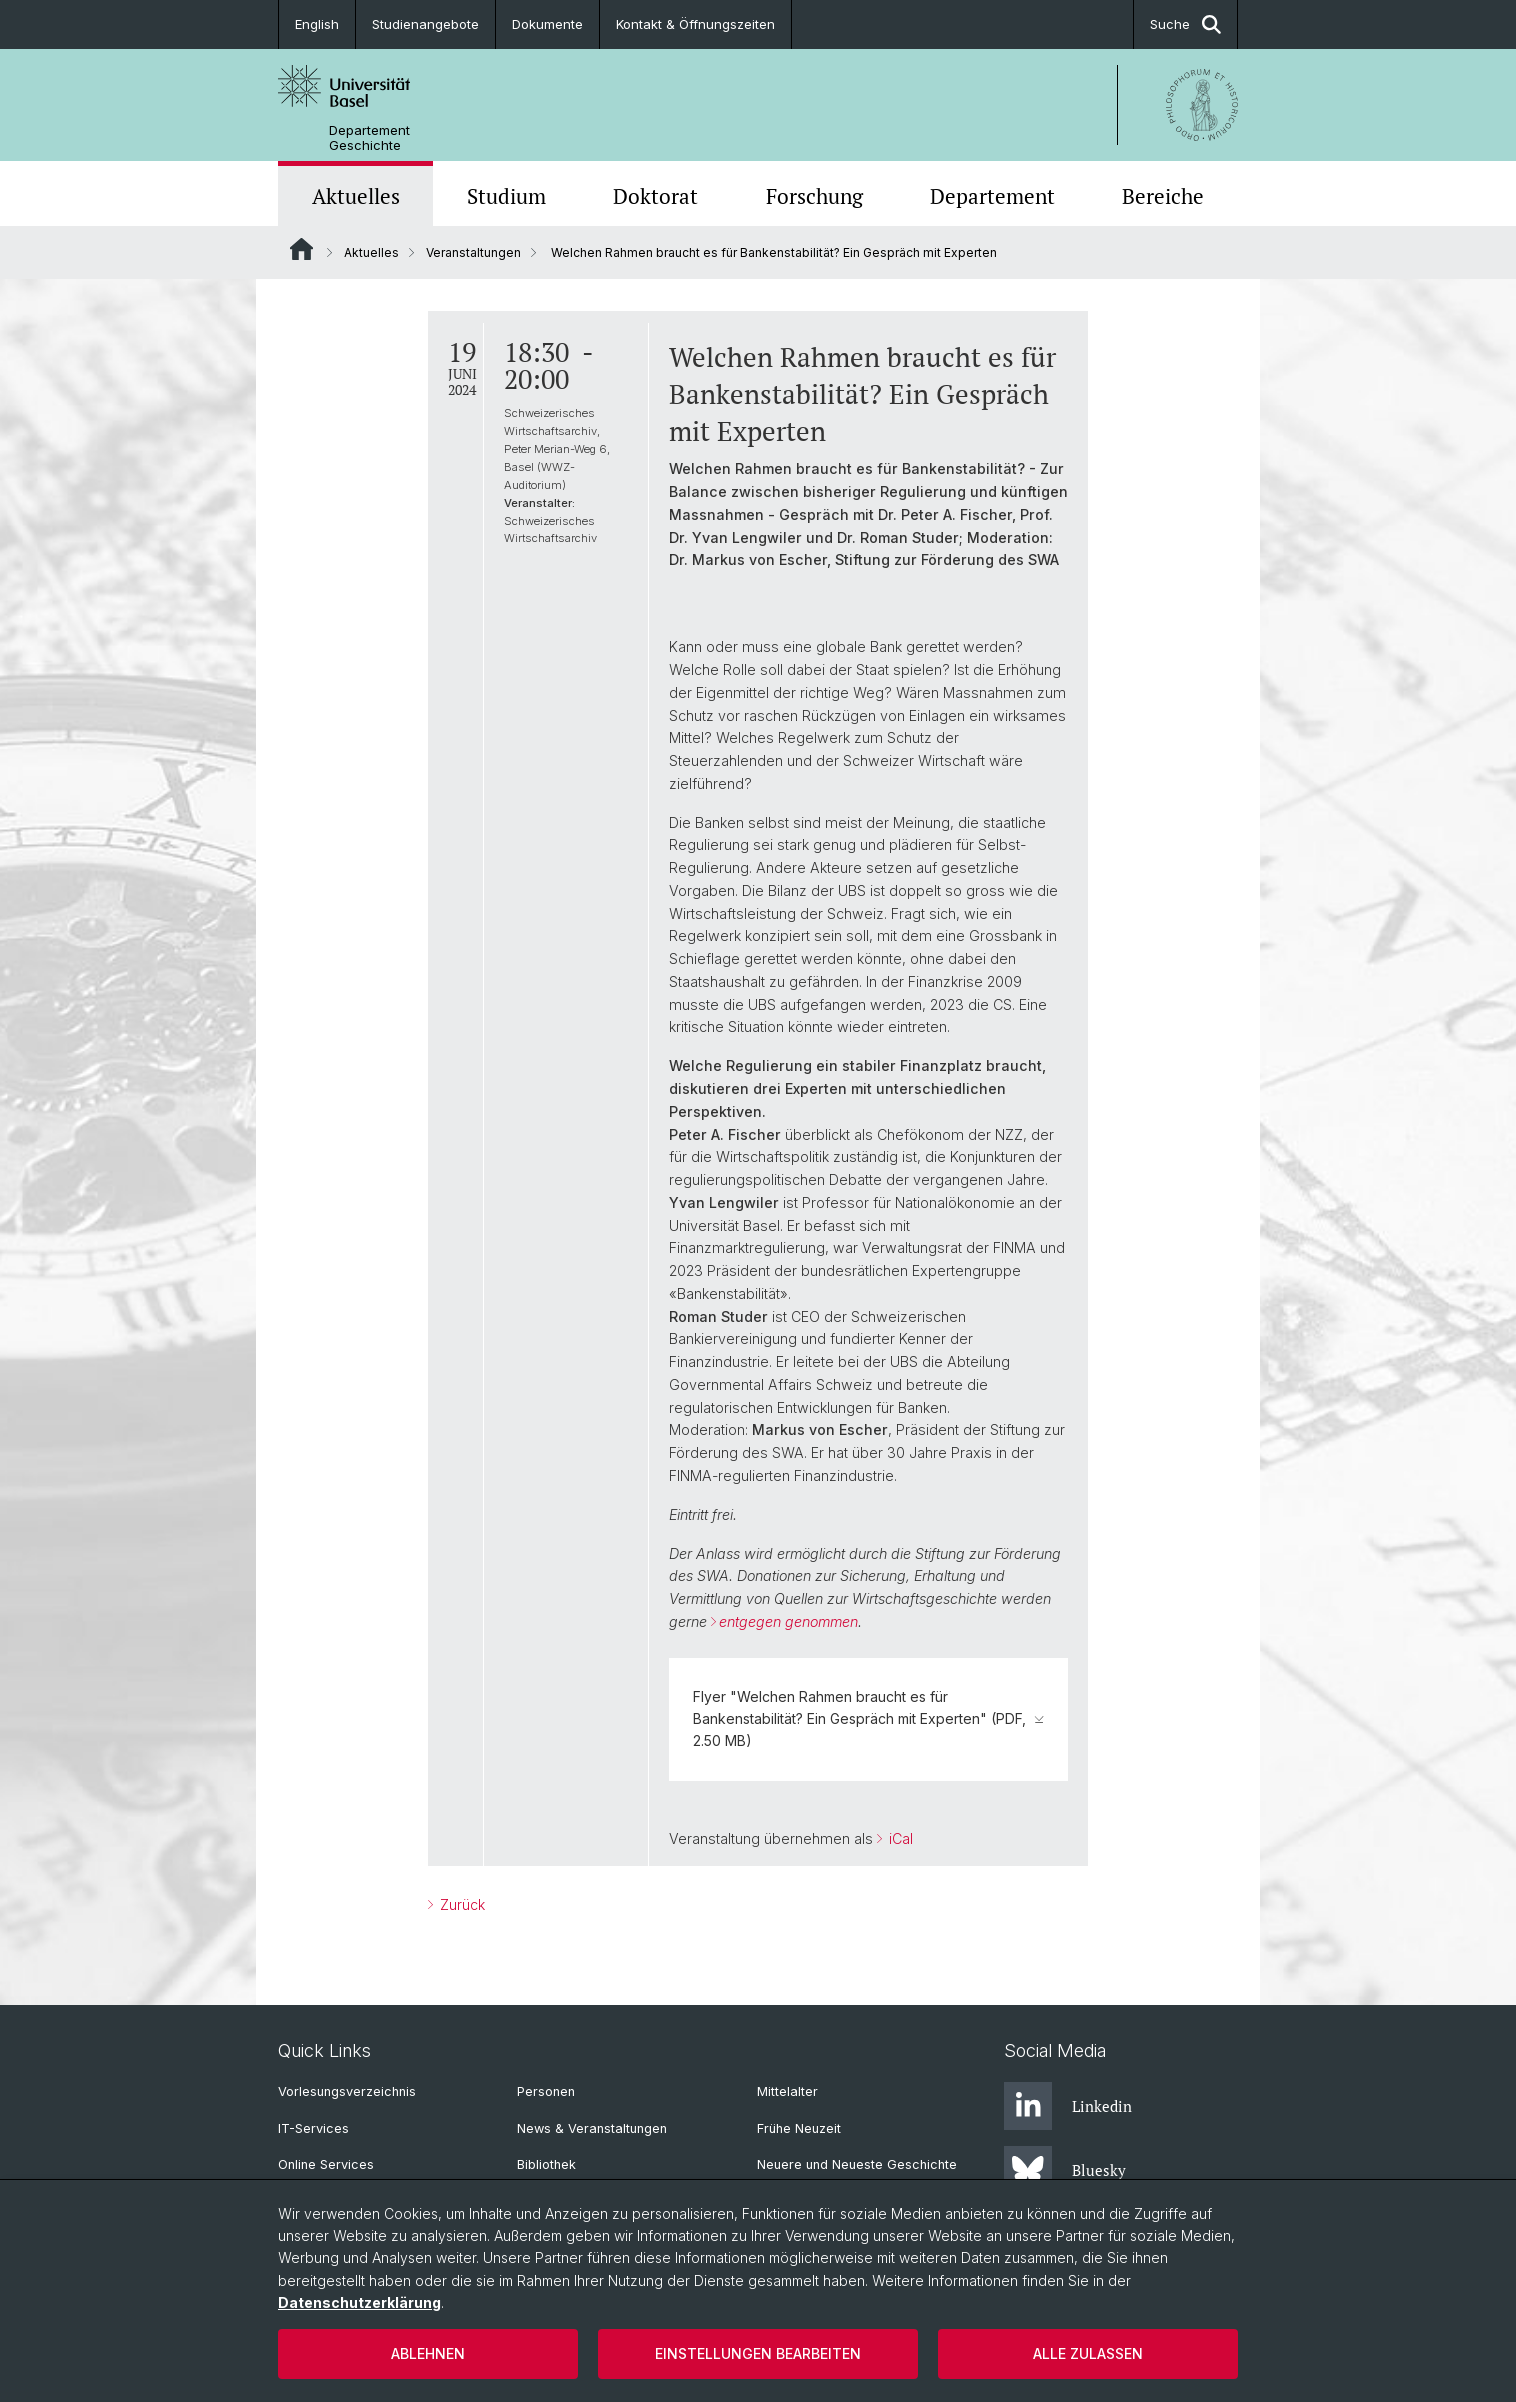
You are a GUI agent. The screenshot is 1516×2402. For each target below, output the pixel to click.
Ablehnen (428, 2353)
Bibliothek (546, 2164)
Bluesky (1065, 2170)
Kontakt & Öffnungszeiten (695, 24)
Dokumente (547, 24)
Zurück (460, 1904)
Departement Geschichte (369, 138)
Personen (546, 2091)
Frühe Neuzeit (799, 2128)
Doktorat (655, 196)
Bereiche (1163, 196)
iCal (899, 1838)
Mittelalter (787, 2091)
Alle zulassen (1088, 2353)
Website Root (301, 249)
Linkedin (1068, 2106)
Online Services (326, 2164)
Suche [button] (1185, 24)
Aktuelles (356, 196)
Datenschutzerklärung (359, 2302)
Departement (992, 196)
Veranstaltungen (473, 252)
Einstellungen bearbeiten (758, 2353)
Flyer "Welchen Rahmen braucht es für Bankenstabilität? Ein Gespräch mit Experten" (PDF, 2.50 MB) (868, 1719)
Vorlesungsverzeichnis (347, 2091)
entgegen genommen (788, 1621)
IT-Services (313, 2128)
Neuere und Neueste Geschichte (857, 2164)
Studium (506, 196)
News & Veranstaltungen (592, 2128)
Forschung (814, 196)
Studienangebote (425, 24)
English (317, 24)
